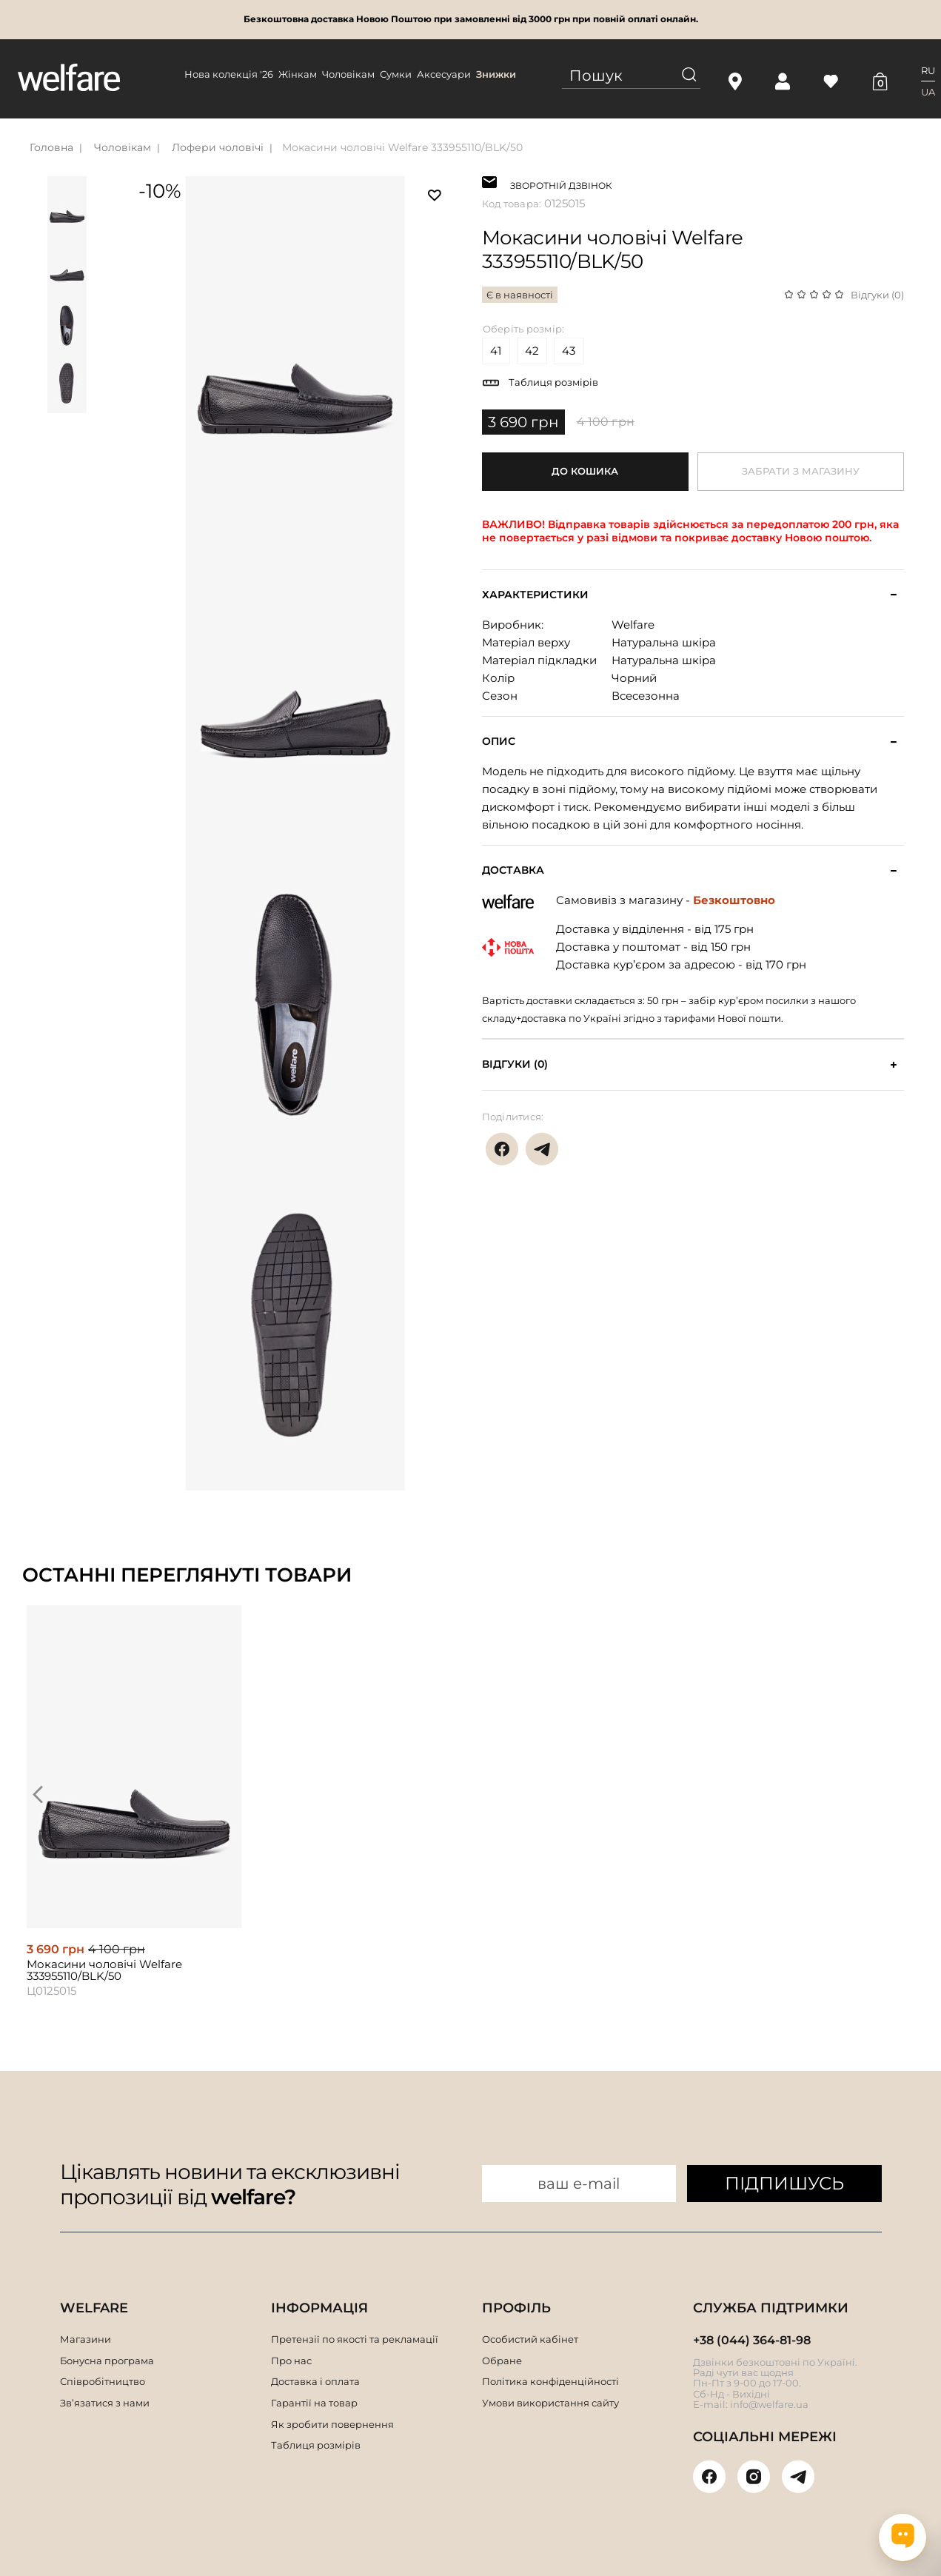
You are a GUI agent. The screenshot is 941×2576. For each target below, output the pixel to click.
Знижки (496, 74)
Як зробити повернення (332, 2424)
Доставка (513, 870)
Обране (502, 2360)
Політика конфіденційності (550, 2381)
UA (928, 92)
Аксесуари (444, 74)
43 (569, 351)
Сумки (396, 74)
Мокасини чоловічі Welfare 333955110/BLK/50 (402, 147)
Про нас (291, 2360)
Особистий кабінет (530, 2339)
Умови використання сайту (550, 2403)
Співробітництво (102, 2381)
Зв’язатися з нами (105, 2403)
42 (532, 351)
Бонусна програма (107, 2360)
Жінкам (297, 74)
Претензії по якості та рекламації (354, 2339)
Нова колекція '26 (228, 74)
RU (928, 70)
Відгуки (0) (877, 295)
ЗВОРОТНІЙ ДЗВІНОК (561, 184)
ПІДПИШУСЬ (784, 2183)
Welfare (633, 625)
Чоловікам (348, 74)
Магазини (85, 2339)
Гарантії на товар (314, 2403)
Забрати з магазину (801, 471)
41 (496, 351)
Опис (498, 741)
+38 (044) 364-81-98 (752, 2340)
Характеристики (535, 595)
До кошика (585, 471)
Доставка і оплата (315, 2381)
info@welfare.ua (769, 2404)
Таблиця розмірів (553, 382)
